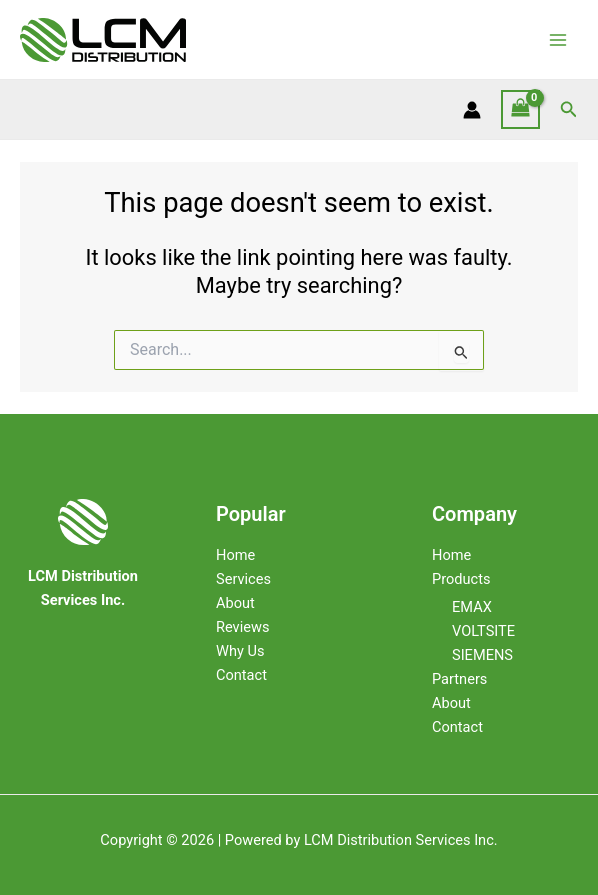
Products (461, 579)
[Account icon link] (472, 110)
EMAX (472, 607)
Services (243, 579)
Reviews (242, 627)
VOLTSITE (483, 631)
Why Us (240, 651)
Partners (459, 679)
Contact (241, 675)
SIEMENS (482, 655)
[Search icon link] (569, 109)
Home (235, 555)
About (235, 603)
